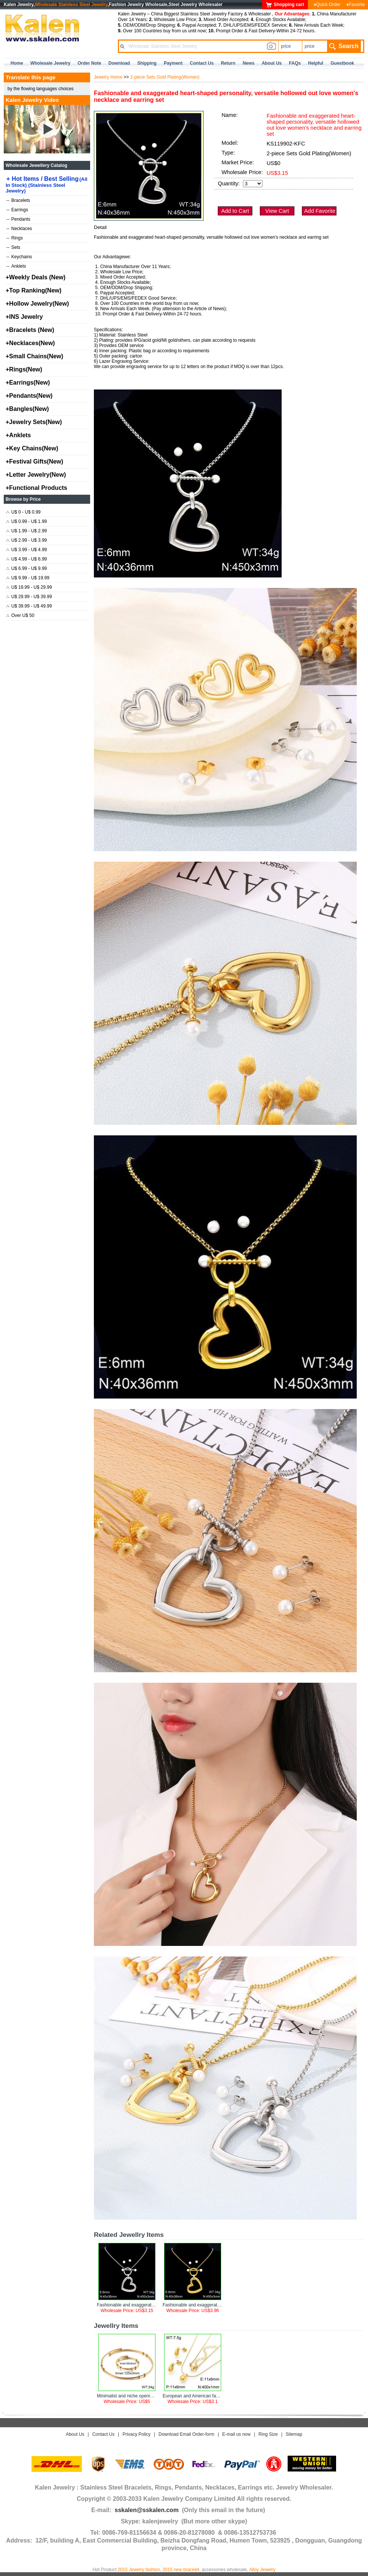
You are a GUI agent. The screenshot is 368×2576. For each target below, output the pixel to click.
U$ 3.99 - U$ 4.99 (26, 549)
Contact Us (103, 2434)
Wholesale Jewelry (50, 63)
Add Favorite (319, 211)
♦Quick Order (327, 4)
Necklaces (19, 228)
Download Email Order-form (186, 2434)
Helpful (315, 63)
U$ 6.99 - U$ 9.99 (26, 568)
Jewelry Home (108, 77)
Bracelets (18, 200)
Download (119, 63)
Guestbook (342, 63)
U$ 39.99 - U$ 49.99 (29, 606)
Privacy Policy (136, 2434)
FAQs (295, 63)
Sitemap (294, 2434)
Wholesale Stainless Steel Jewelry (71, 4)
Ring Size (268, 2434)
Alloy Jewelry (262, 2569)
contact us (202, 63)
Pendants (18, 219)
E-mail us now (236, 2434)
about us (272, 63)
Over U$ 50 (20, 615)
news (248, 63)
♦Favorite (356, 4)
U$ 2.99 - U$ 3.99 (26, 540)
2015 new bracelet (181, 2569)
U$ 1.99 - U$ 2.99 (26, 530)
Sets (13, 247)
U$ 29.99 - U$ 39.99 (29, 596)
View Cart (277, 211)
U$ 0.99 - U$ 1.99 (26, 521)
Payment (173, 63)
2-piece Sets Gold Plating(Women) (165, 77)
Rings (14, 238)
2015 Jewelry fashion (139, 2569)
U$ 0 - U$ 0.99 (23, 512)
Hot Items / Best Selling (46, 185)
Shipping (146, 63)
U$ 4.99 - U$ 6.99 (26, 559)
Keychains (19, 256)
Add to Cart (235, 211)
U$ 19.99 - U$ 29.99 (29, 587)
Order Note (89, 63)
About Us (75, 2434)
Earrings (17, 209)
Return (228, 63)
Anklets (16, 266)
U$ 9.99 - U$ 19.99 (27, 577)
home (17, 63)
